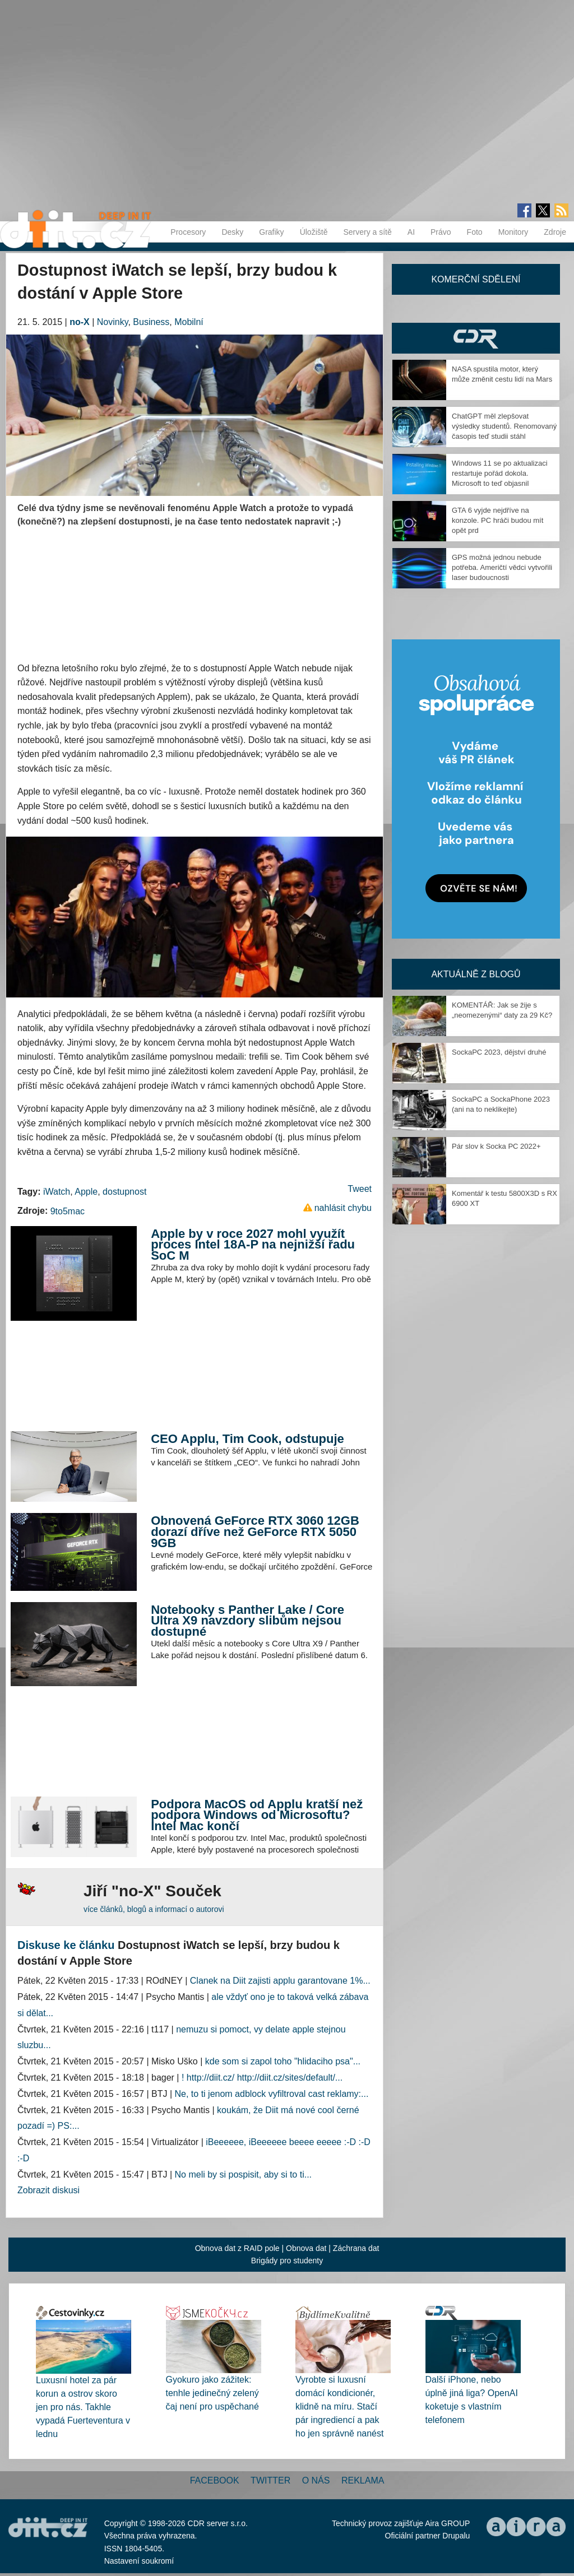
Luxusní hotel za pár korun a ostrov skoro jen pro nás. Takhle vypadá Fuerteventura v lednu (83, 2407)
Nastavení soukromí (139, 2560)
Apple (86, 1191)
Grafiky (271, 232)
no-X (80, 322)
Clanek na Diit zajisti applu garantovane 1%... (280, 1980)
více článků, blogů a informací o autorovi (154, 1909)
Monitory (513, 232)
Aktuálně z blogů (475, 974)
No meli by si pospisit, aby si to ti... (243, 2174)
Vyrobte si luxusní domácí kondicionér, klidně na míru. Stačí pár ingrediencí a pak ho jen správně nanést (339, 2406)
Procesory (188, 232)
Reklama (362, 2480)
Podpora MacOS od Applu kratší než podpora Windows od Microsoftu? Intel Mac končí (257, 1815)
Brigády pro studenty (287, 2260)
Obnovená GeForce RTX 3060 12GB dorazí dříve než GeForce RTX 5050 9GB (255, 1531)
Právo (440, 232)
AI (411, 232)
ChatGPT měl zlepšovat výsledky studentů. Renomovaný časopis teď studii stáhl (504, 426)
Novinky (112, 322)
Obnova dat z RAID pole (237, 2248)
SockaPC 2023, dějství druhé (499, 1052)
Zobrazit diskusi (48, 2190)
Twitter (270, 2480)
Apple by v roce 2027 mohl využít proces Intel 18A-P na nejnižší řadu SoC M (253, 1245)
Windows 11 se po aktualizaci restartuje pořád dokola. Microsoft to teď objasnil (500, 473)
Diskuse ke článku (65, 1945)
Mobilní (188, 322)
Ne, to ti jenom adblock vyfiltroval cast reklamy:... (272, 2094)
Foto (475, 232)
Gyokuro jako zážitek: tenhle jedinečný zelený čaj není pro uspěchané (212, 2393)
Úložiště (314, 232)
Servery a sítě (367, 232)
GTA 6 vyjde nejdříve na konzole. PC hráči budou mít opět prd (497, 520)
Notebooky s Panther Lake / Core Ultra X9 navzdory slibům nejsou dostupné (247, 1621)
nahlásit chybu (343, 1208)
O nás (316, 2480)
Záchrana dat (356, 2248)
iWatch (56, 1191)
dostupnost (124, 1191)
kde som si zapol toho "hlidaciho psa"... (282, 2061)
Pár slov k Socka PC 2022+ (496, 1146)
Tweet (360, 1189)
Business (151, 322)
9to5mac (67, 1211)
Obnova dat (306, 2248)
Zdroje (555, 232)
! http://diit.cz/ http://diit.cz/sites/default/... (262, 2077)
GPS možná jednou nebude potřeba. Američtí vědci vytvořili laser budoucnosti (502, 567)
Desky (232, 232)
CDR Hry (476, 338)
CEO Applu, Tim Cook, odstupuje (247, 1439)
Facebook (214, 2480)
